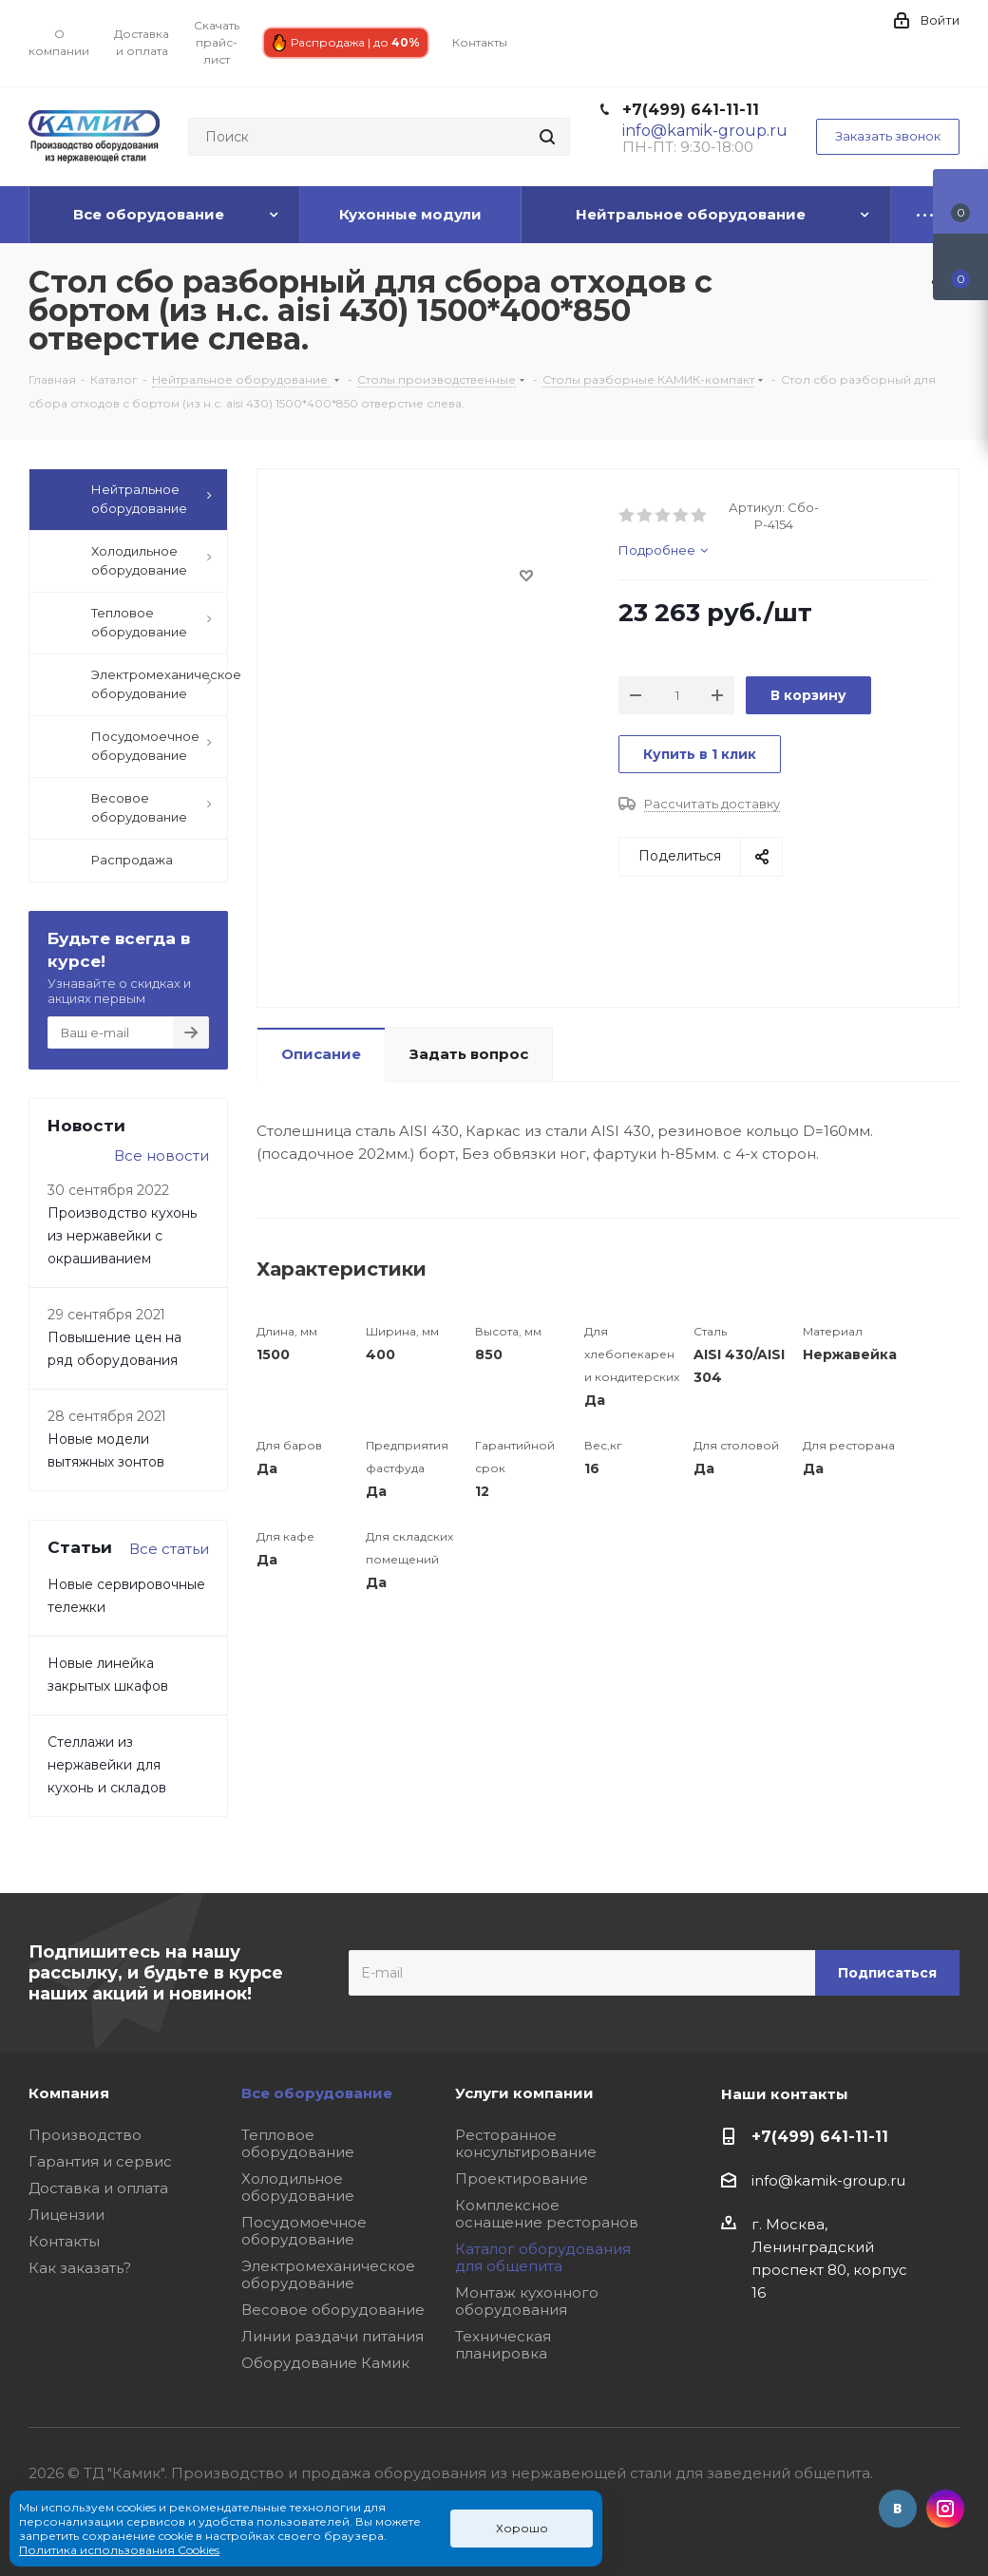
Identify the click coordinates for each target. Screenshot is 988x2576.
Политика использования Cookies (119, 2550)
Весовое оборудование (333, 2310)
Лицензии (66, 2215)
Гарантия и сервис (100, 2161)
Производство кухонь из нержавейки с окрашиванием (123, 1235)
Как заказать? (79, 2268)
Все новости (161, 1155)
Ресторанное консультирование (526, 2143)
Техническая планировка (503, 2344)
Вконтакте (898, 2509)
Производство (85, 2135)
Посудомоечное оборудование (304, 2230)
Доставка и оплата (98, 2188)
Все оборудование (316, 2093)
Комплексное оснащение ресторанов (546, 2213)
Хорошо (522, 2528)
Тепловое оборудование (297, 2143)
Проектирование (521, 2178)
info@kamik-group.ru (828, 2180)
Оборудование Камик (325, 2363)
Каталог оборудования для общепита (543, 2257)
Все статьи (169, 1549)
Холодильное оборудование (297, 2187)
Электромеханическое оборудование (328, 2274)
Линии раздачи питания (332, 2336)
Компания (68, 2093)
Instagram (945, 2509)
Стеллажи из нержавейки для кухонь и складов (107, 1764)
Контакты (64, 2241)
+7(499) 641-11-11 (690, 110)
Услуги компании (524, 2093)
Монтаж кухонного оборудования (526, 2301)
